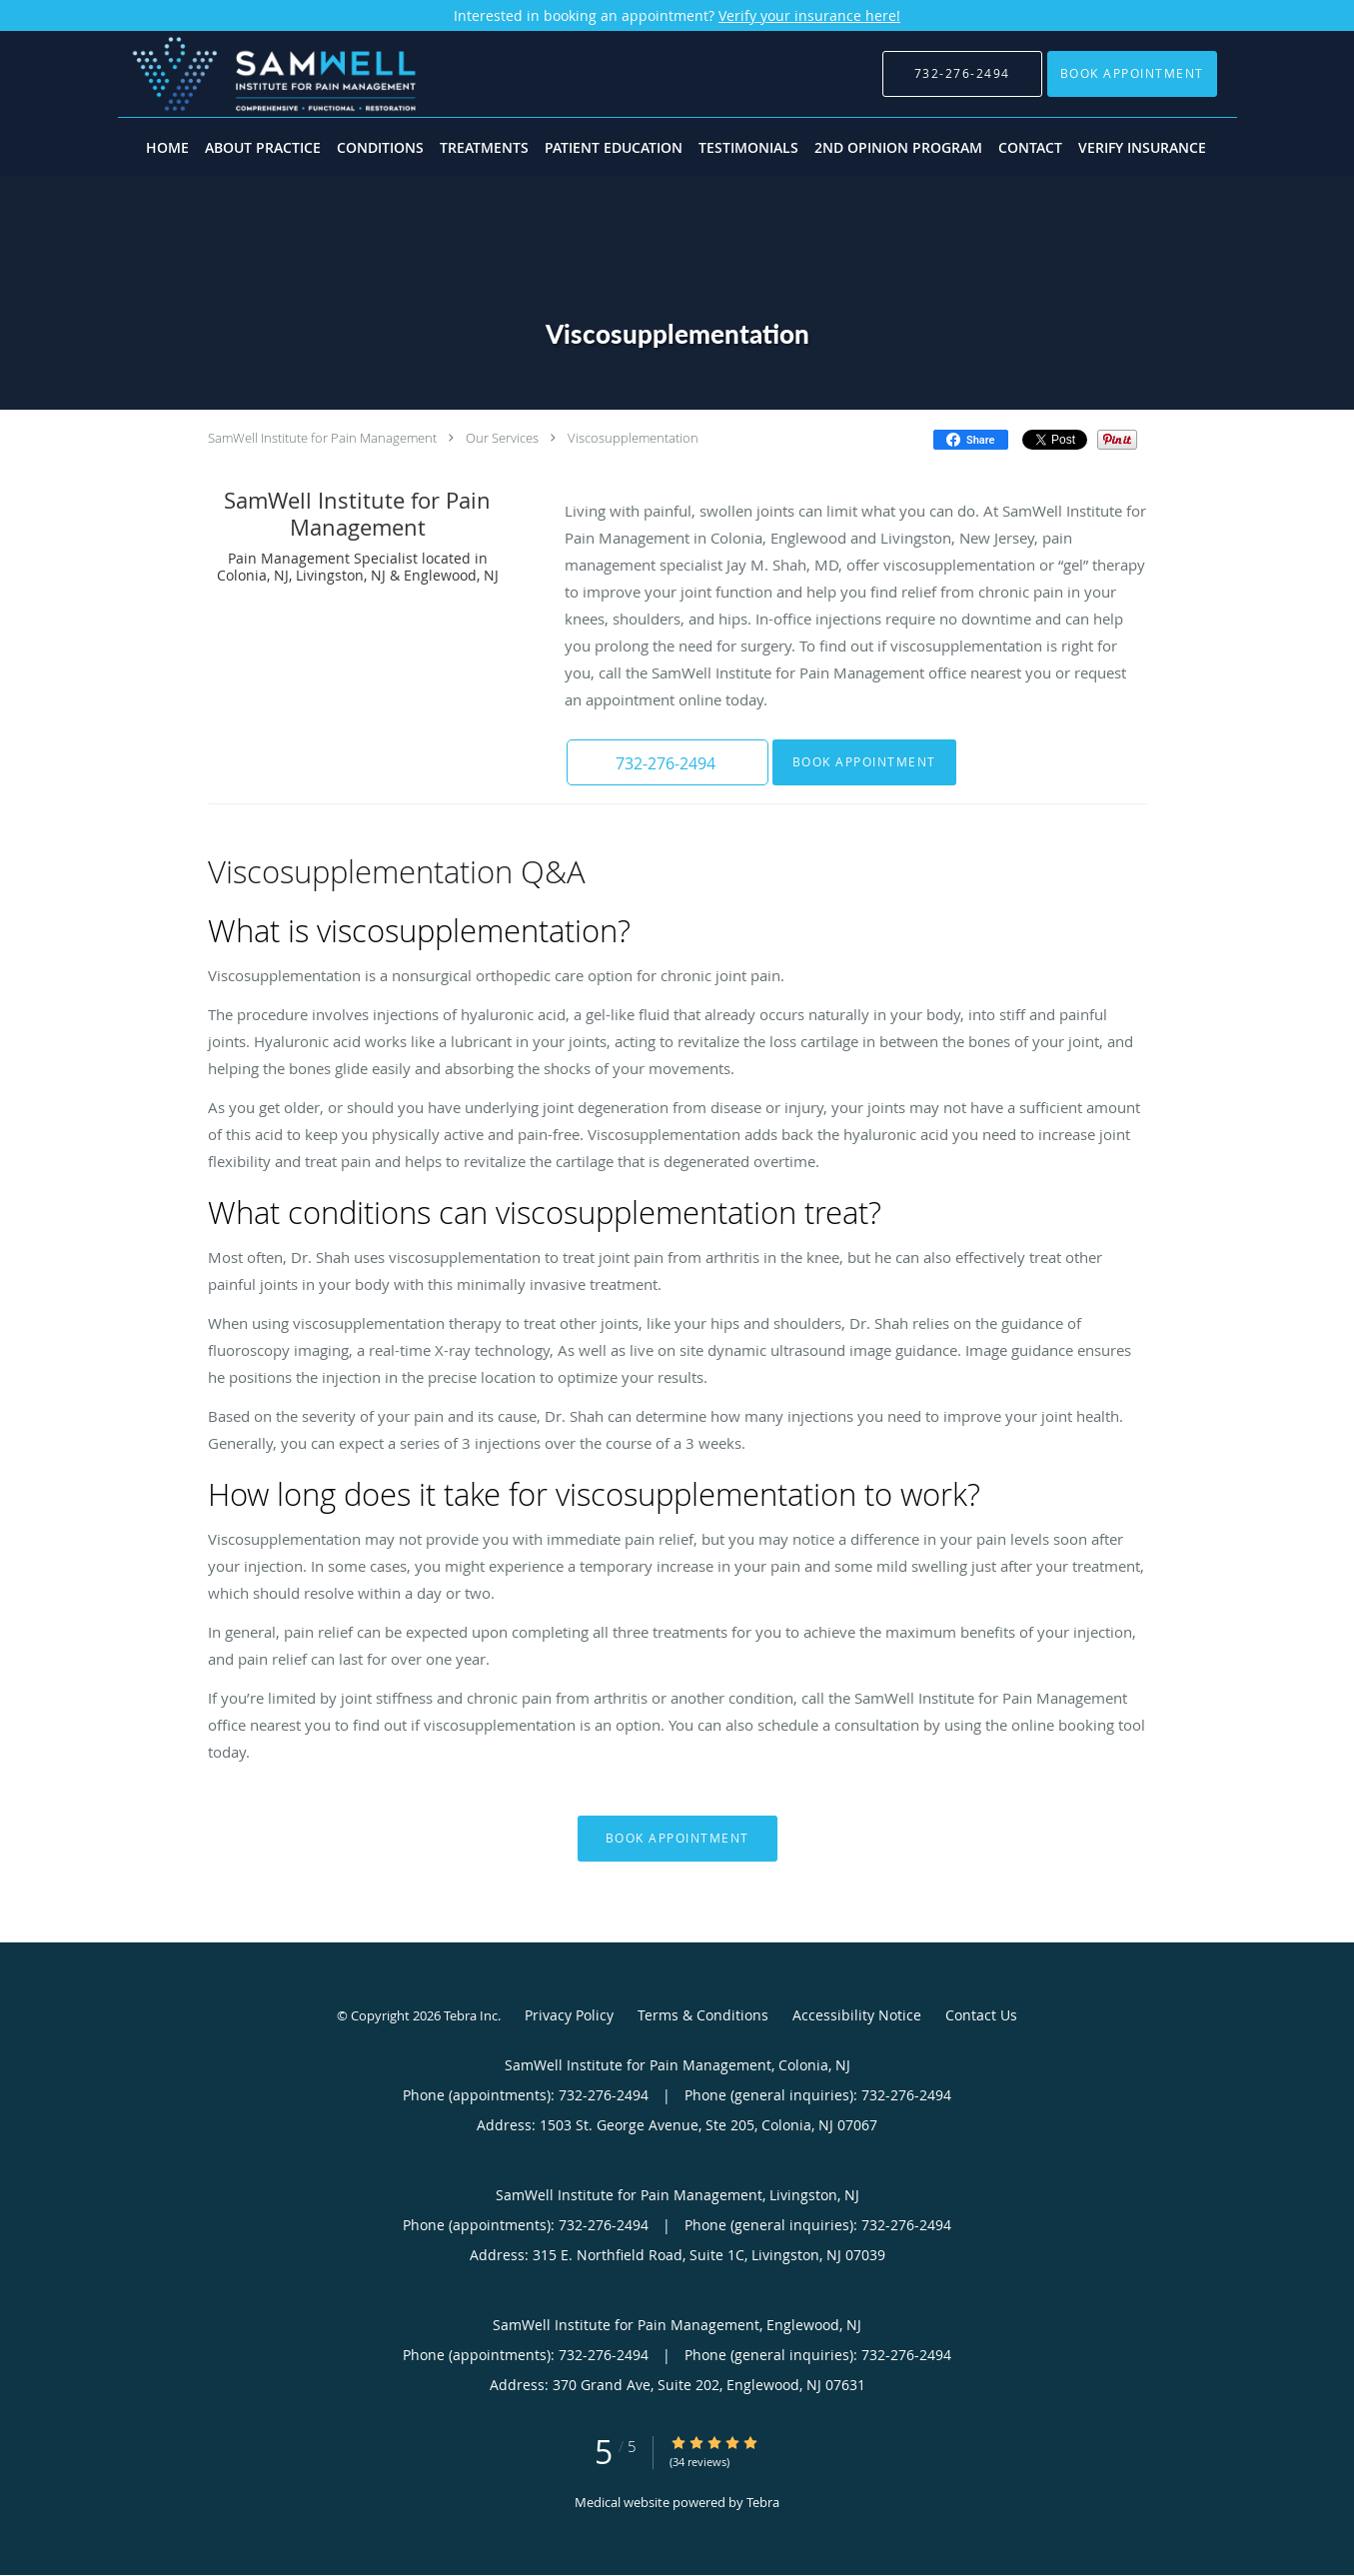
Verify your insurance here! (809, 15)
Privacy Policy (569, 2014)
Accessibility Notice (856, 2014)
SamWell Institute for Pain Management (322, 438)
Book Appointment (862, 761)
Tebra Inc (471, 2015)
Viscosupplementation (633, 438)
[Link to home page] (245, 74)
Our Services (502, 438)
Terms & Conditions (703, 2014)
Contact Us (981, 2014)
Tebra (762, 2502)
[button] (1132, 74)
